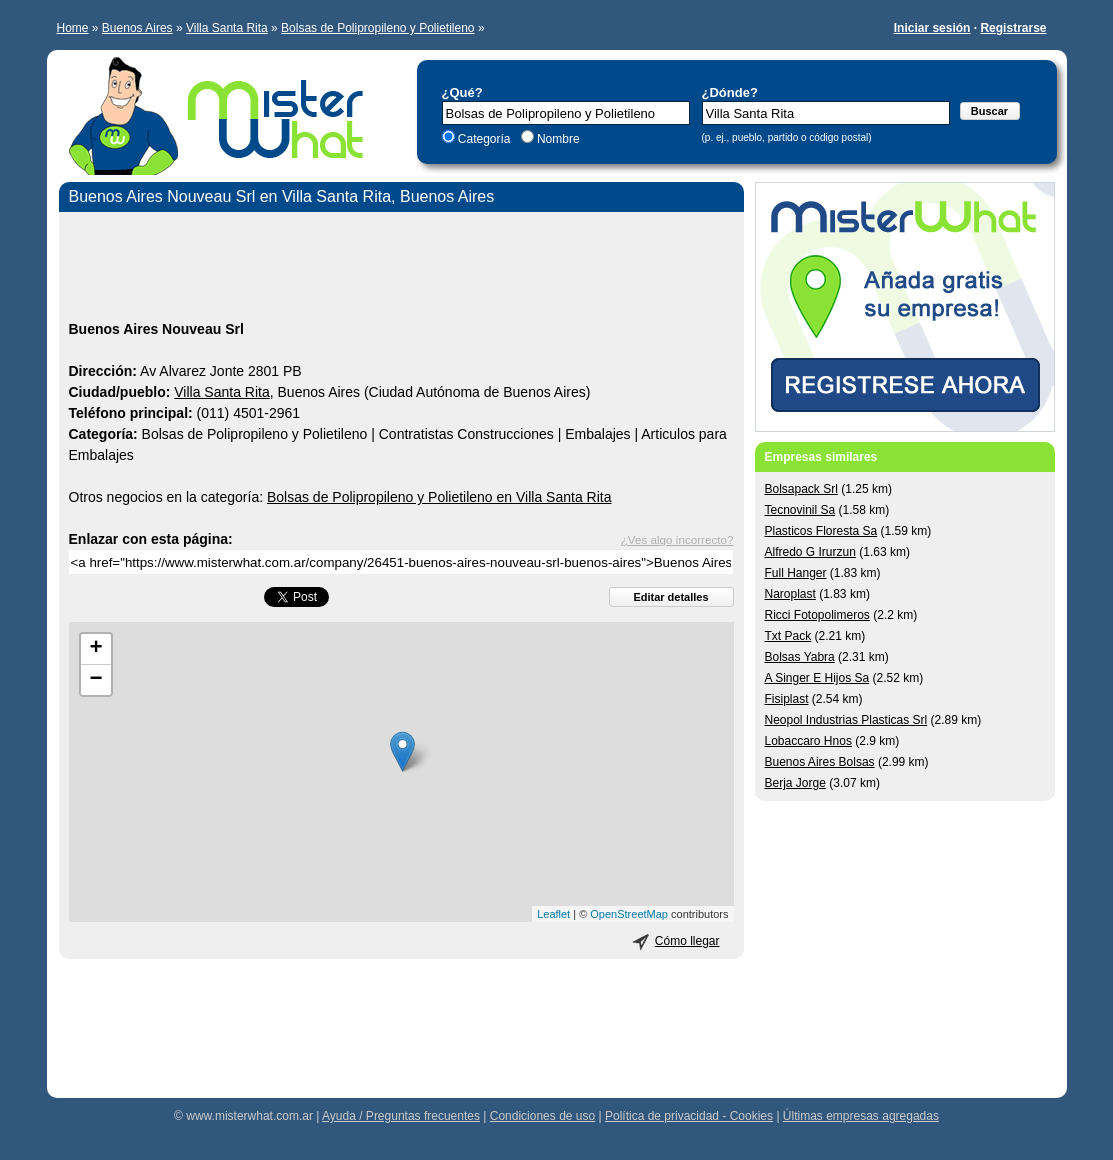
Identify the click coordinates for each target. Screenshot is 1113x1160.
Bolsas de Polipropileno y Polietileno (377, 28)
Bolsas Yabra (800, 657)
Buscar (989, 111)
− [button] (95, 680)
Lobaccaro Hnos (808, 741)
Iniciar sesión (932, 28)
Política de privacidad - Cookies (689, 1116)
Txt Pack (788, 636)
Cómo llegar (687, 941)
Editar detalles (670, 597)
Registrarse (1013, 28)
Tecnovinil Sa (800, 510)
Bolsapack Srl (801, 489)
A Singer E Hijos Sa (817, 678)
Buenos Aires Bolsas (820, 762)
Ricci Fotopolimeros (817, 615)
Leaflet (553, 914)
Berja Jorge (795, 783)
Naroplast (790, 594)
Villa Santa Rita (227, 28)
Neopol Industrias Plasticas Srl (846, 720)
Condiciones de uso (542, 1116)
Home (73, 28)
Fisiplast (787, 699)
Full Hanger (796, 573)
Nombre (557, 139)
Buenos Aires (137, 28)
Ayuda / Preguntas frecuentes (401, 1116)
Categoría (484, 139)
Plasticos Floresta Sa (821, 531)
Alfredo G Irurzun (810, 552)
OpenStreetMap (629, 914)
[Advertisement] (401, 269)
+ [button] (95, 649)
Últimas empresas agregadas (861, 1116)
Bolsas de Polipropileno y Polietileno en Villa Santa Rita (439, 497)
